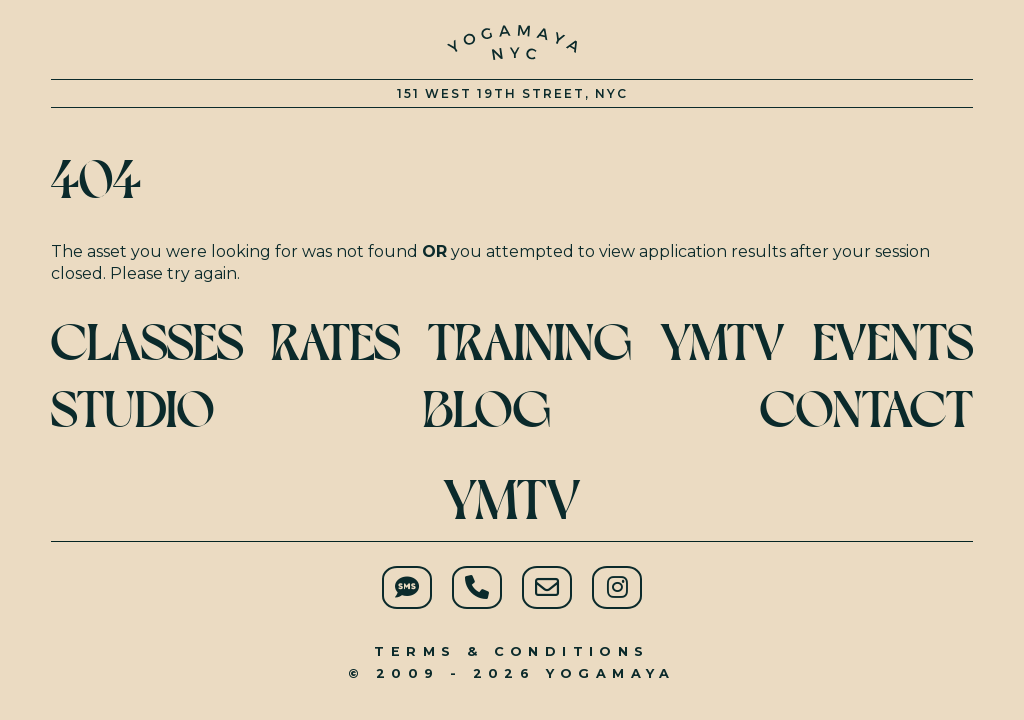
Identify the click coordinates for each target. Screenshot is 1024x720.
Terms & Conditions (511, 651)
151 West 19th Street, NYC (512, 93)
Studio (132, 409)
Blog (487, 409)
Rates (335, 342)
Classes (147, 342)
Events (893, 342)
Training (530, 342)
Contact (866, 409)
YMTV (512, 500)
